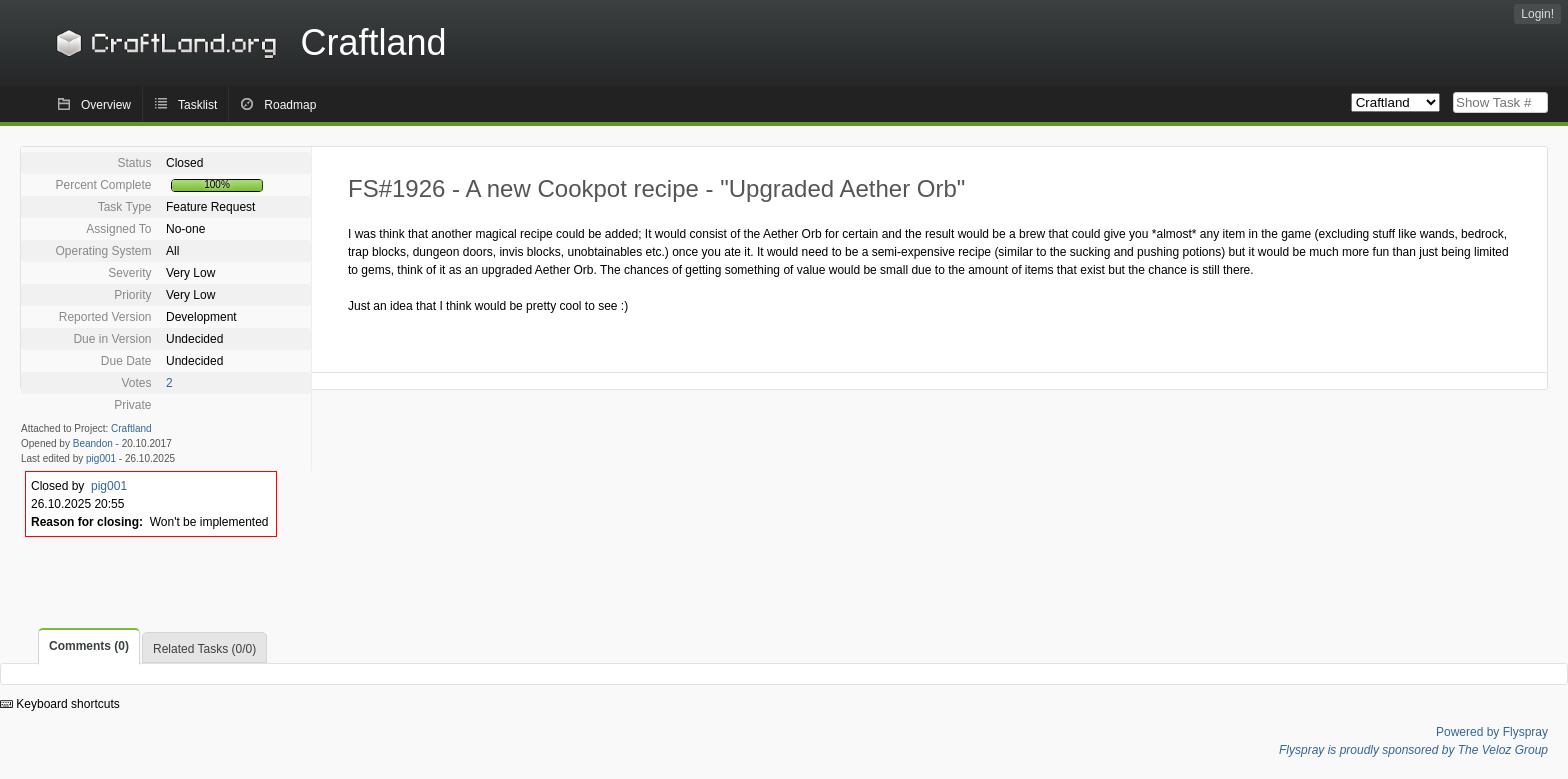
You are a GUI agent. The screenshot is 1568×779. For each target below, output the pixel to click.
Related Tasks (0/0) (204, 649)
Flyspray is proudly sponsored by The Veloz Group (1413, 750)
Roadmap (290, 105)
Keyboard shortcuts (60, 704)
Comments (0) (89, 646)
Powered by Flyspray (1492, 732)
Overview (106, 105)
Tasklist (197, 105)
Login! (1537, 14)
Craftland (248, 42)
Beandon (93, 443)
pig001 (101, 458)
